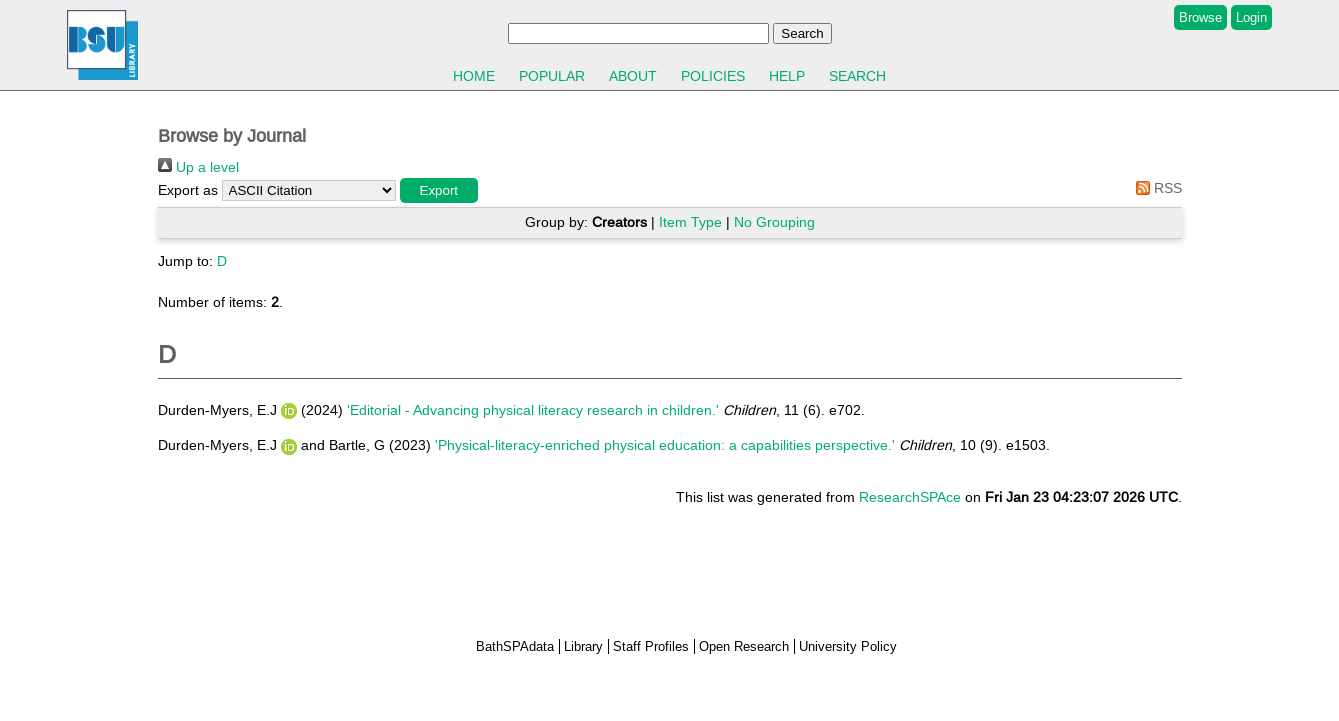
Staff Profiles (651, 646)
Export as (188, 190)
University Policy (848, 646)
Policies (713, 76)
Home (474, 76)
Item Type (690, 222)
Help (787, 76)
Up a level (198, 167)
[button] (439, 190)
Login (1251, 17)
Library (583, 646)
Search (857, 76)
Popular (552, 76)
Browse (1200, 17)
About (633, 76)
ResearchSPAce (910, 497)
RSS (1155, 188)
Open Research (744, 646)
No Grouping (774, 222)
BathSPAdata (515, 646)
